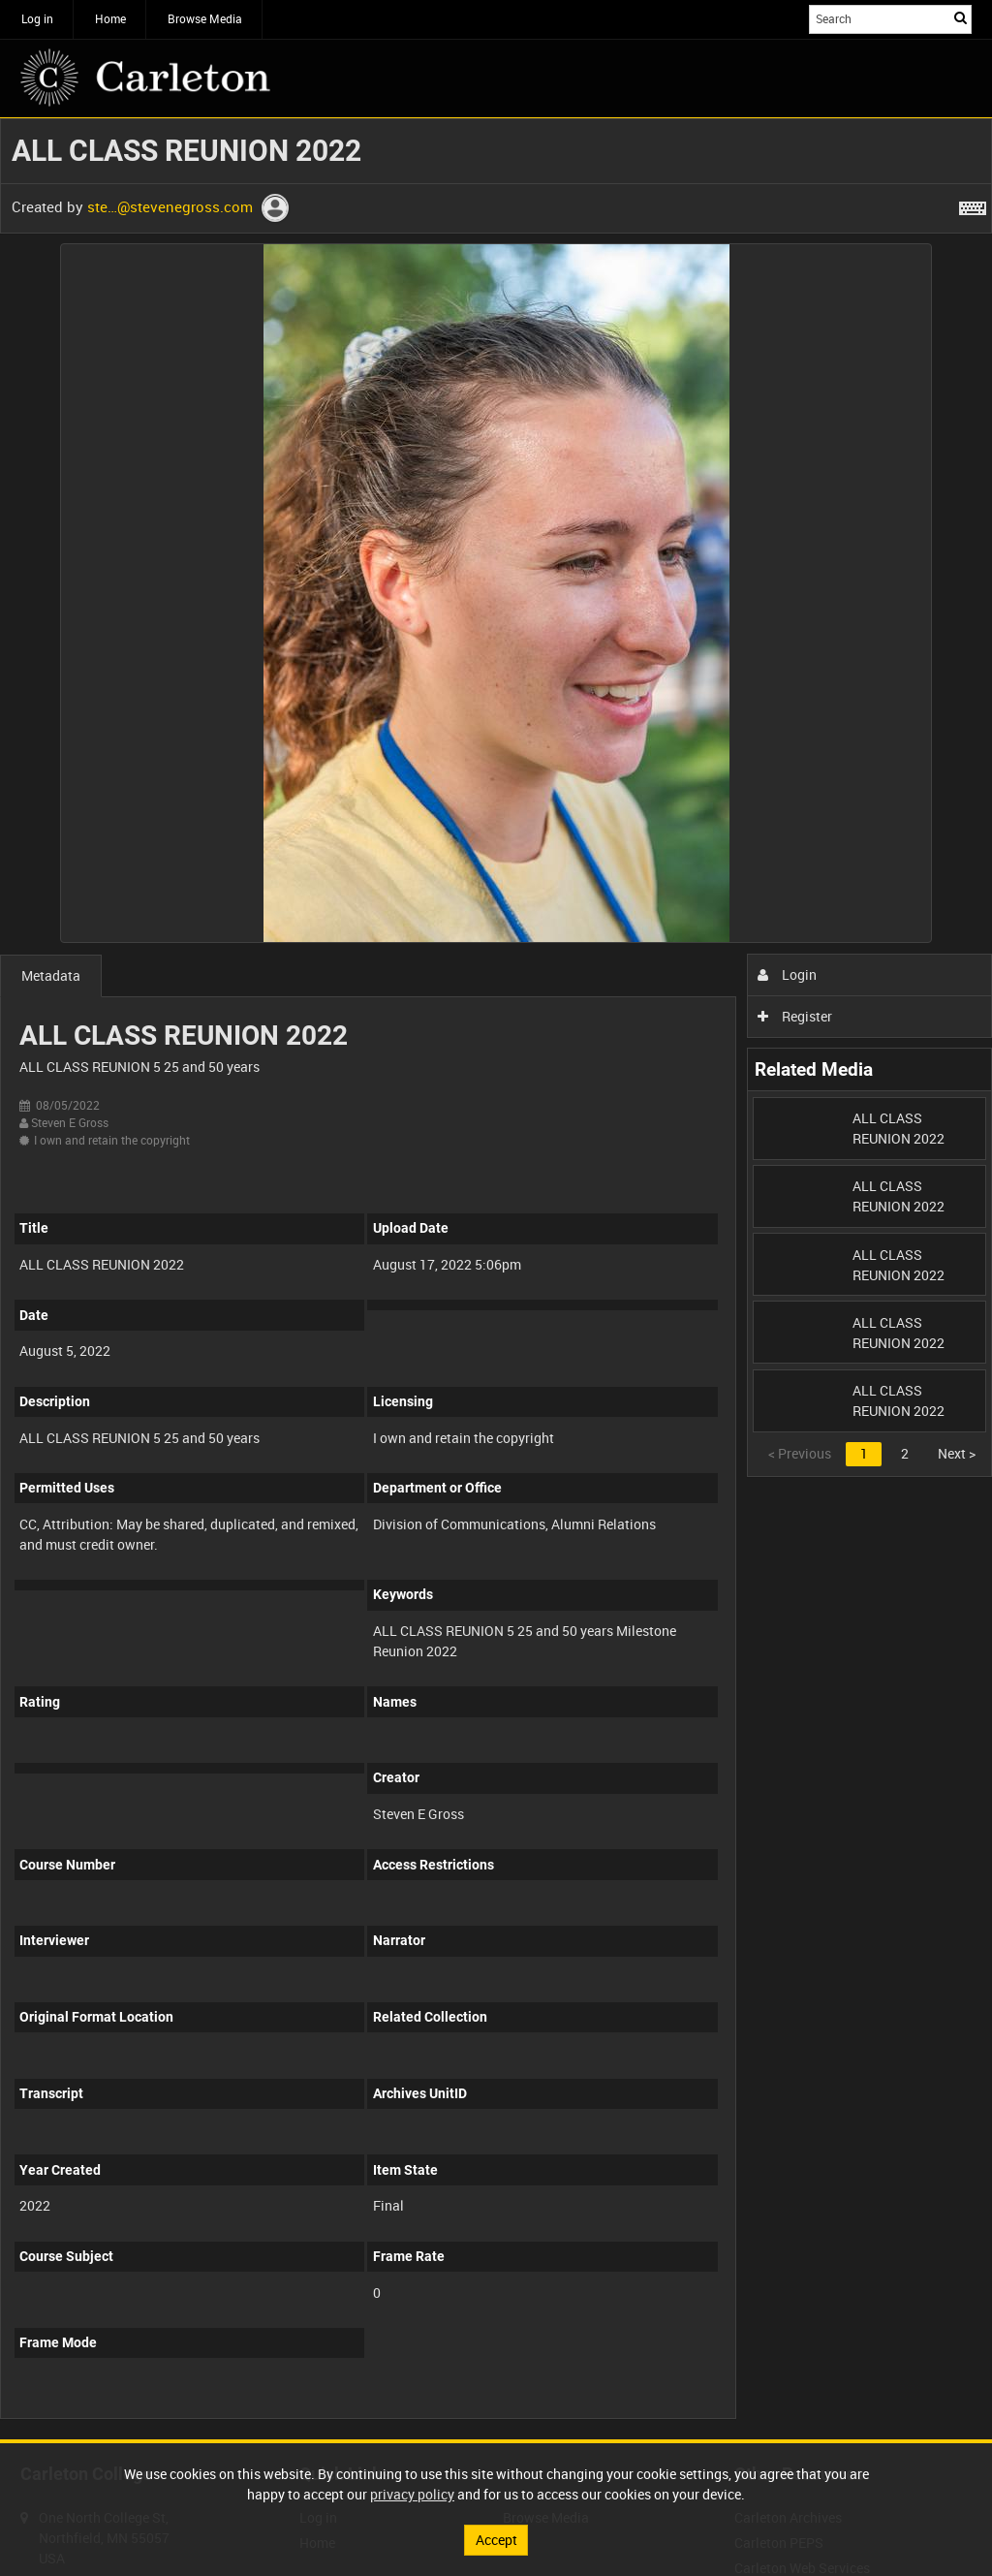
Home (110, 18)
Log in (37, 18)
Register (795, 1016)
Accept (496, 2539)
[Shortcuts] (972, 204)
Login (787, 974)
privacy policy (412, 2494)
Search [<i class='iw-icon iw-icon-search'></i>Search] (960, 17)
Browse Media (205, 18)
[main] (496, 1278)
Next (957, 1453)
